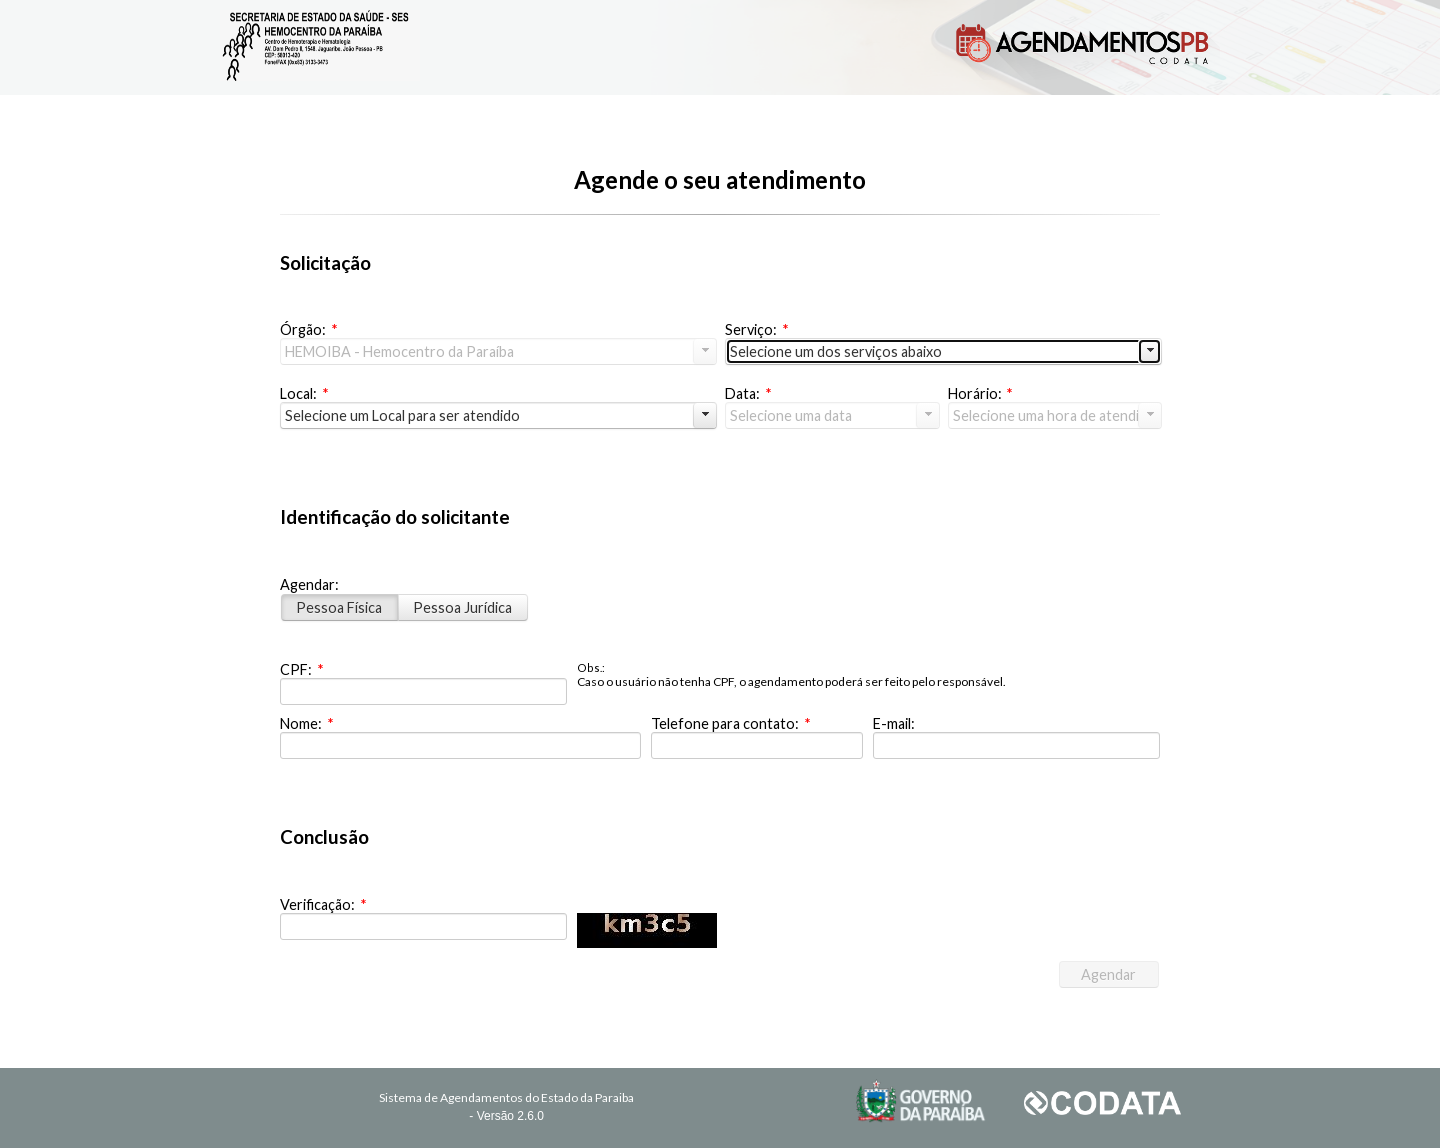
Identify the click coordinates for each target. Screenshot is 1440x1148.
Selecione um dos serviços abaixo (836, 351)
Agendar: (309, 584)
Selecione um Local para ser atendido (402, 415)
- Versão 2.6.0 (506, 1116)
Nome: (306, 723)
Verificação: (323, 904)
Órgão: (308, 329)
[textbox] (423, 691)
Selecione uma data (791, 415)
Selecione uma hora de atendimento (1057, 415)
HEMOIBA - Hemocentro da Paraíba (399, 351)
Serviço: (756, 329)
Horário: (980, 393)
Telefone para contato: (730, 723)
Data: (748, 393)
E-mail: (894, 723)
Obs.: (591, 667)
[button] (1109, 975)
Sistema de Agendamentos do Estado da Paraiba (506, 1097)
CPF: (301, 669)
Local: (304, 393)
